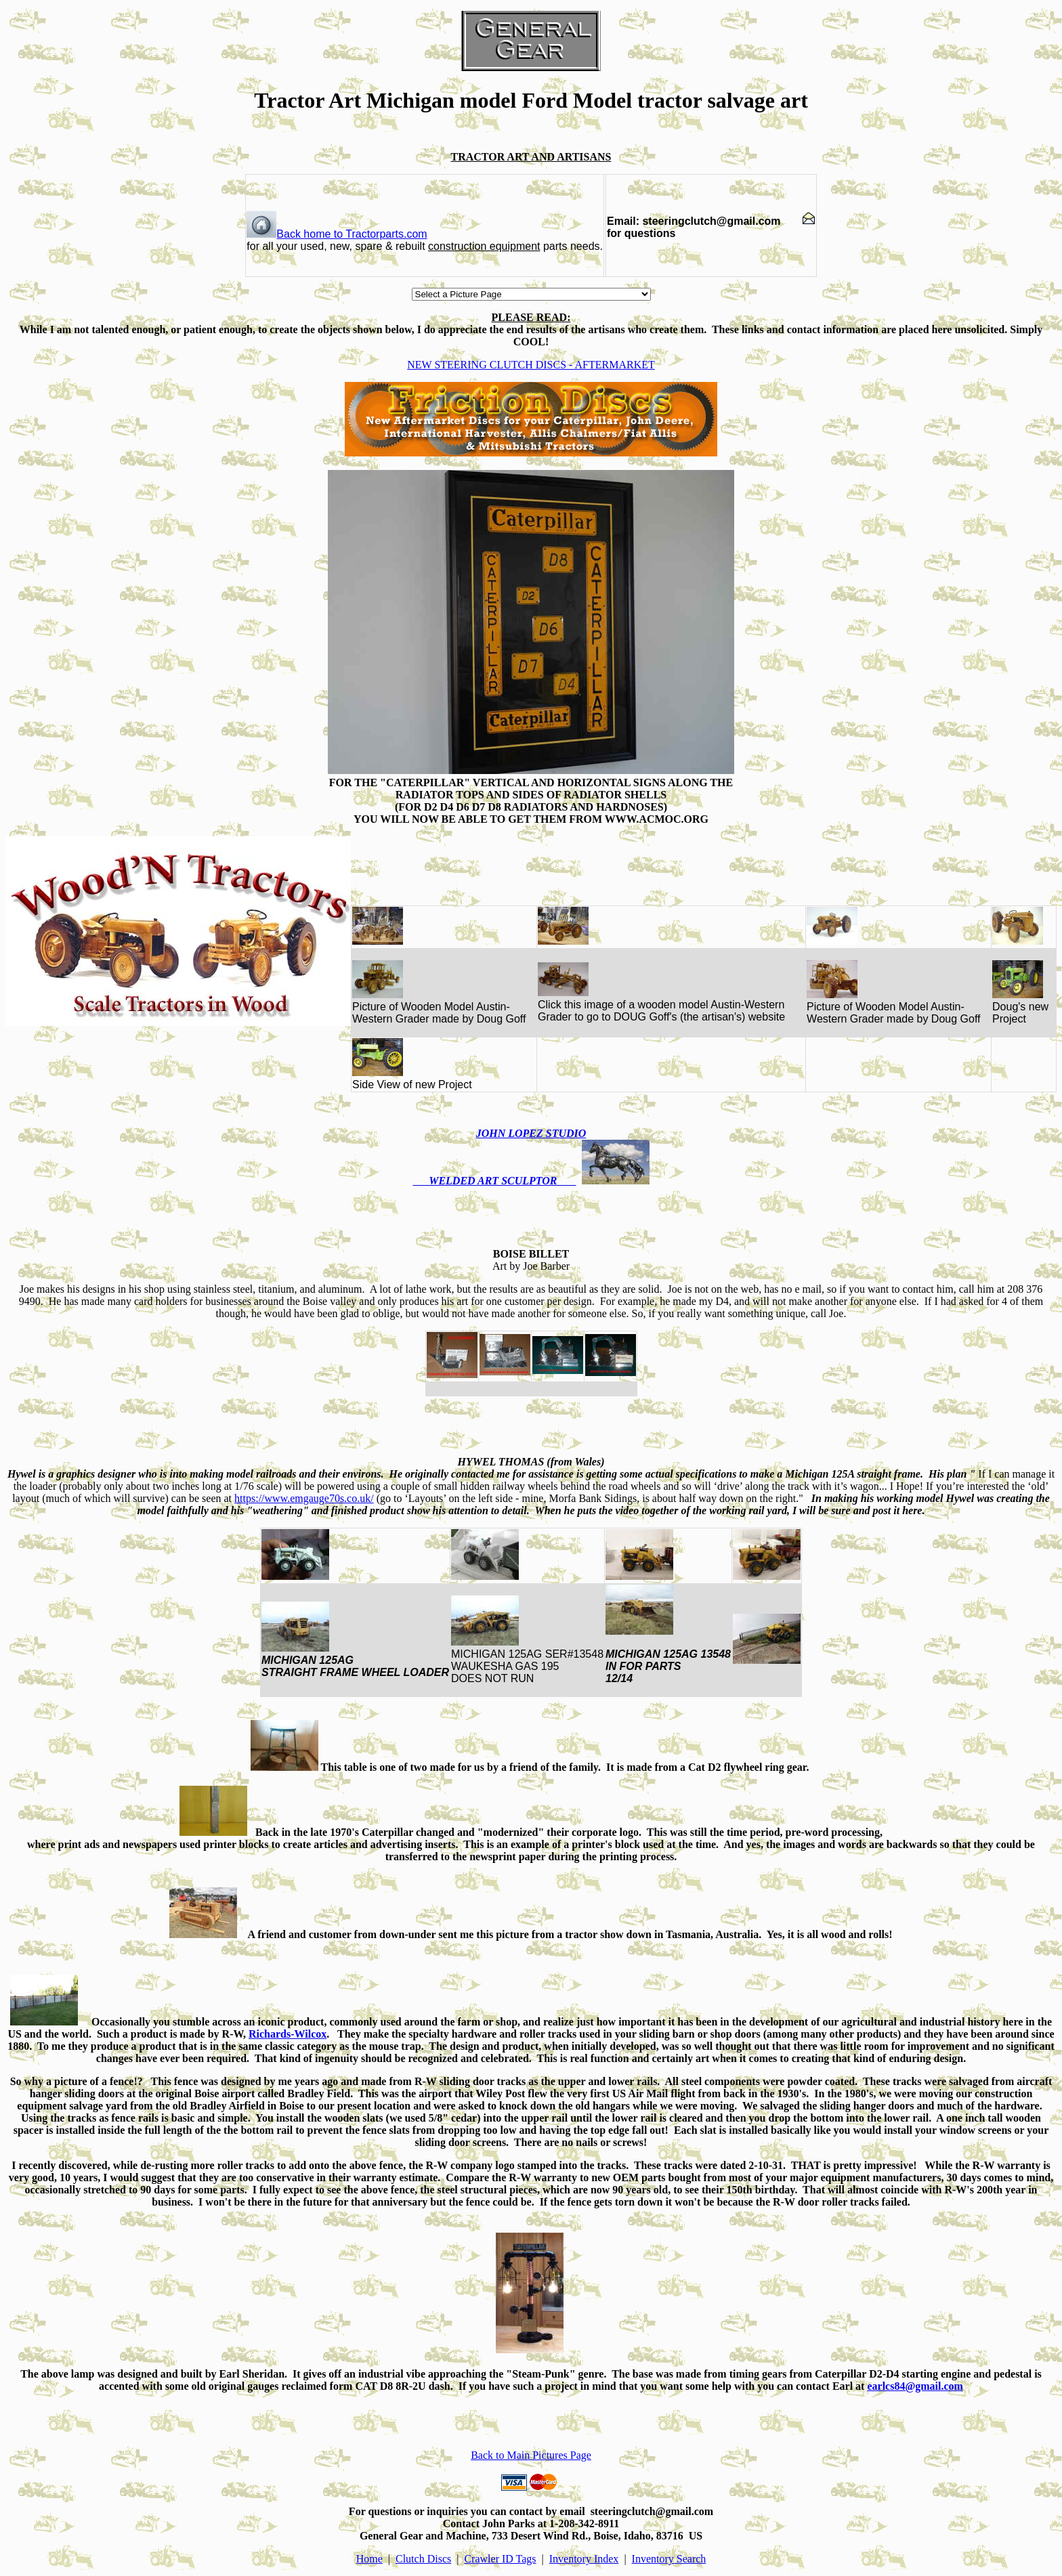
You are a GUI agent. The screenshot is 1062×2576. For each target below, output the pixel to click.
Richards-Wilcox (287, 2034)
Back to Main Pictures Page (531, 2455)
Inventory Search (669, 2558)
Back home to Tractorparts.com (337, 234)
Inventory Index (584, 2558)
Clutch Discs (423, 2558)
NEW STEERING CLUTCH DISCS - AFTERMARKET (531, 364)
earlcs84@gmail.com (915, 2386)
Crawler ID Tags (500, 2558)
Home (369, 2558)
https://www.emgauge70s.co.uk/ (304, 1498)
